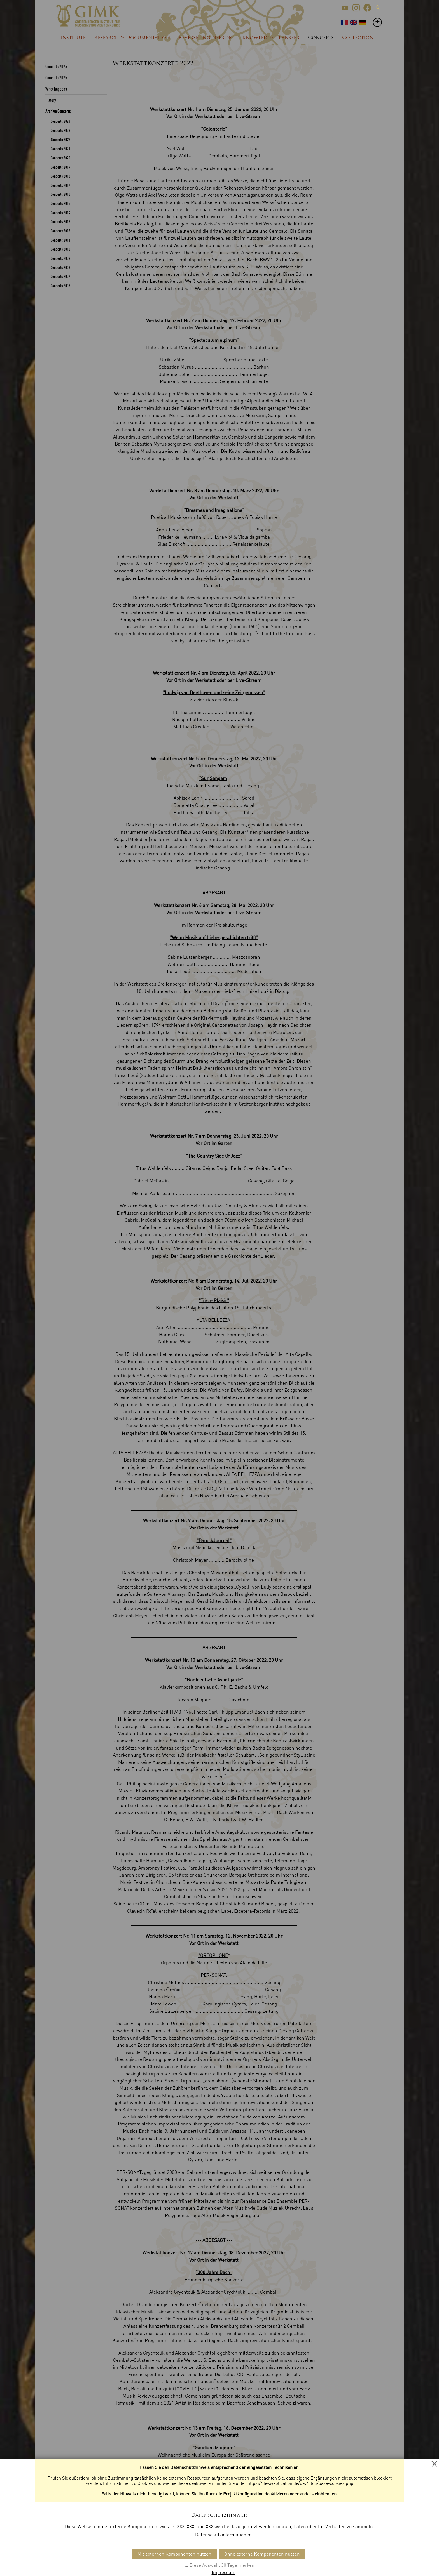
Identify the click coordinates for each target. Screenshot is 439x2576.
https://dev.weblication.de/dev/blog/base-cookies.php (300, 2483)
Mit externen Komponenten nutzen (174, 2554)
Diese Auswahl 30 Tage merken (222, 2565)
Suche (378, 8)
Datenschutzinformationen (223, 2534)
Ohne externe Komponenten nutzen (262, 2554)
